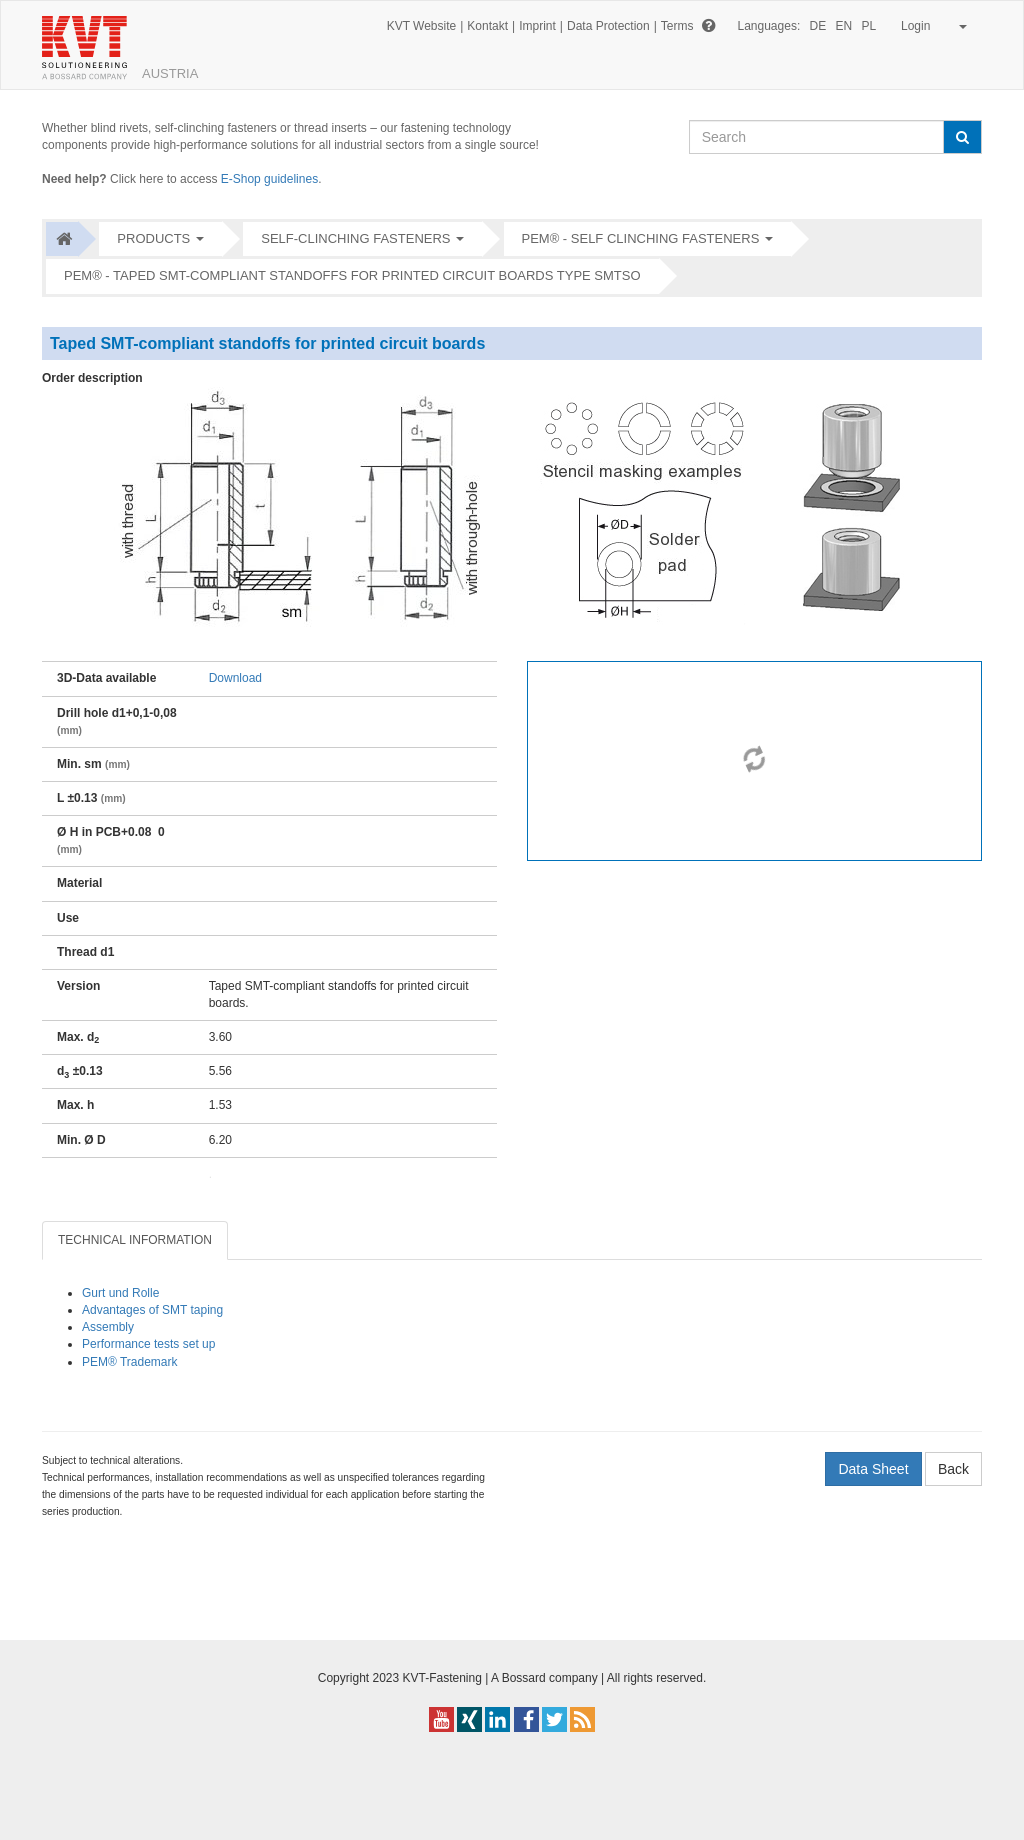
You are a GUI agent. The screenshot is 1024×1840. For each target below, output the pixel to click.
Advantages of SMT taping (152, 1310)
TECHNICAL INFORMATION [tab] (135, 1240)
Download (235, 678)
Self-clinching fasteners (355, 238)
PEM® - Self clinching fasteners (641, 238)
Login (930, 26)
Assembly (108, 1327)
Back (953, 1469)
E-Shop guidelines (269, 179)
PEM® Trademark (130, 1362)
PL (869, 26)
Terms (677, 26)
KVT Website (422, 26)
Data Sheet (873, 1469)
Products (153, 238)
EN (844, 26)
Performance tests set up (148, 1344)
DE (818, 26)
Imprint (537, 26)
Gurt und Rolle (120, 1293)
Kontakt (487, 26)
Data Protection (608, 26)
